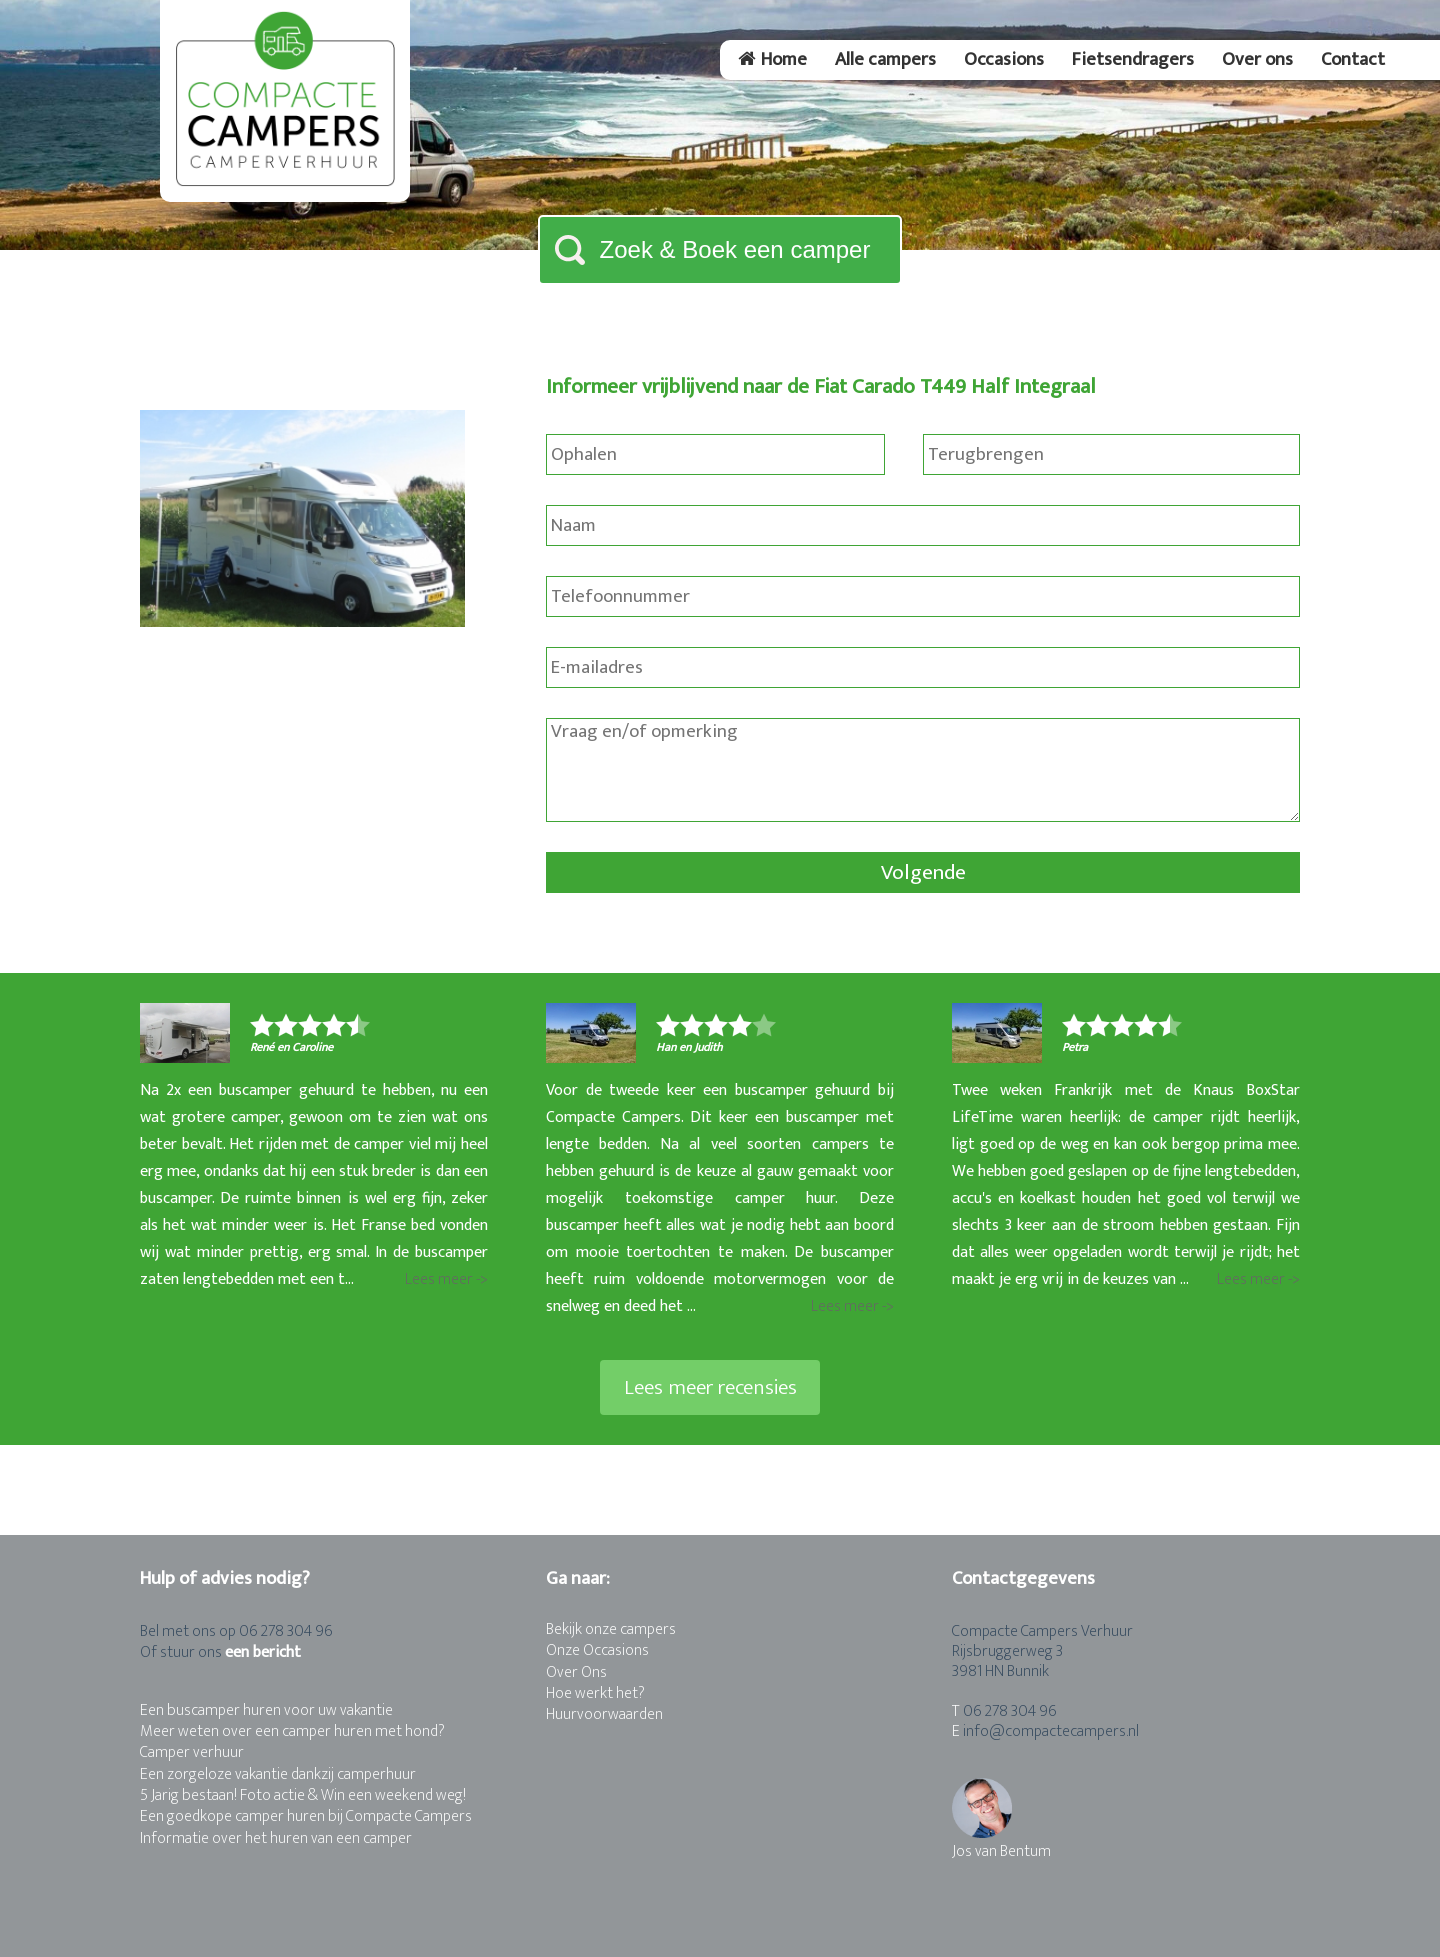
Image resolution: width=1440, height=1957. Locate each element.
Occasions (1004, 59)
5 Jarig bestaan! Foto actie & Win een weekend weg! (303, 1795)
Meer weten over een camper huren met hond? (292, 1731)
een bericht (263, 1652)
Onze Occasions (597, 1650)
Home (772, 59)
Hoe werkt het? (595, 1693)
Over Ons (576, 1672)
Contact (1353, 59)
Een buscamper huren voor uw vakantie (266, 1710)
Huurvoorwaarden (604, 1714)
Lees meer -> (446, 1279)
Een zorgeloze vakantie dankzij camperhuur (278, 1774)
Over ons (1257, 59)
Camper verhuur (192, 1752)
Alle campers (885, 59)
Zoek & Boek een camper (735, 249)
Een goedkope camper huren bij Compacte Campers (306, 1816)
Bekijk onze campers (611, 1629)
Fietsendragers (1133, 59)
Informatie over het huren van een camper (276, 1838)
